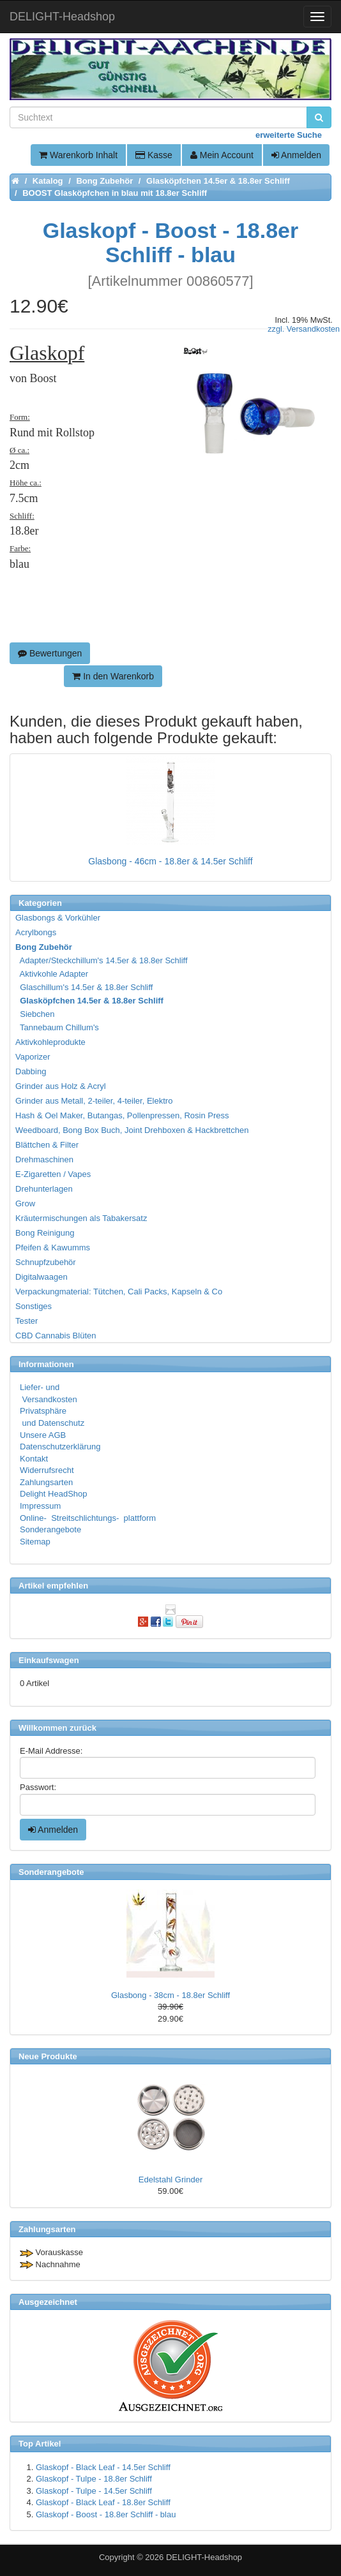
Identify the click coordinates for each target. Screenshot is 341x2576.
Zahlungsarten (46, 1482)
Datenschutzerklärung (60, 1446)
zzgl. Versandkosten (304, 329)
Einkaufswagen (49, 1660)
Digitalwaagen (41, 1277)
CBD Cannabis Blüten (55, 1335)
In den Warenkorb (113, 676)
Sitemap (35, 1541)
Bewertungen (50, 653)
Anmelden (296, 155)
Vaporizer (32, 1057)
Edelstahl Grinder (170, 2179)
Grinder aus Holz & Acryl (60, 1086)
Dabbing (30, 1071)
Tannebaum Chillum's (58, 1027)
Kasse (153, 155)
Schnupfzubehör (45, 1262)
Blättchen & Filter (47, 1145)
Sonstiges (33, 1306)
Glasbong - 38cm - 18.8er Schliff (170, 1995)
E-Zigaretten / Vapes (53, 1174)
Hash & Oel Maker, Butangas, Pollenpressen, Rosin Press (122, 1115)
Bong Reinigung (45, 1233)
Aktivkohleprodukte (50, 1042)
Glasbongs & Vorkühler (57, 917)
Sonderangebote (50, 1529)
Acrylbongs (35, 932)
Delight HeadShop (53, 1494)
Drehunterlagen (44, 1189)
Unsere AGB (43, 1435)
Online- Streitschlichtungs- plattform (88, 1518)
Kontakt (34, 1458)
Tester (26, 1321)
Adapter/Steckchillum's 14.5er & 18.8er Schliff (102, 960)
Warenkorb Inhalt (78, 155)
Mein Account (222, 155)
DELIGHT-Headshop (204, 2557)
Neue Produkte (48, 2056)
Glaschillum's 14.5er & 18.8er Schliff (85, 987)
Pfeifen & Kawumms (52, 1247)
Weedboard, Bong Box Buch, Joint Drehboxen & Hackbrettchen (131, 1130)
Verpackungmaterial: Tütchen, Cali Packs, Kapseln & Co (118, 1291)
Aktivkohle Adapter (52, 974)
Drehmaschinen (44, 1159)
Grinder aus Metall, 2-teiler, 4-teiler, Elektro (93, 1101)
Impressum (40, 1506)
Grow (25, 1203)
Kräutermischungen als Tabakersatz (81, 1218)
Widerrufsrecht (47, 1470)
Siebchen (35, 1014)
